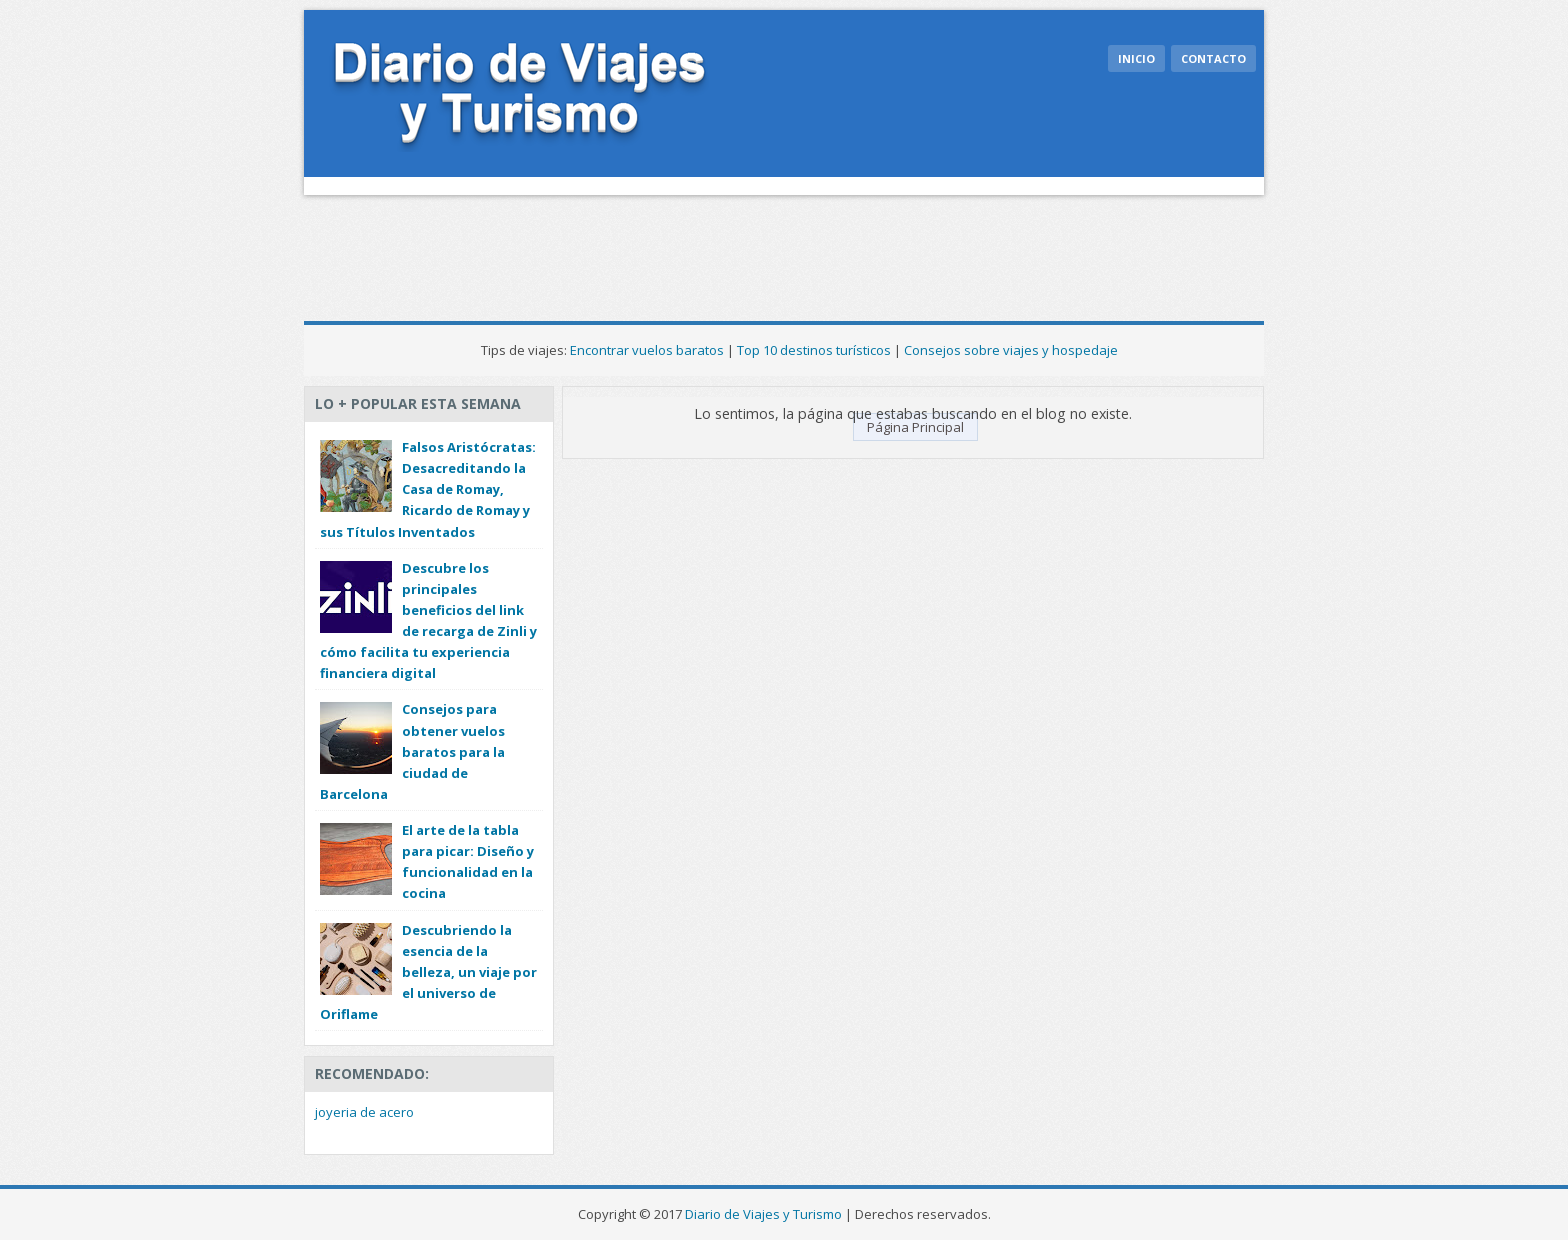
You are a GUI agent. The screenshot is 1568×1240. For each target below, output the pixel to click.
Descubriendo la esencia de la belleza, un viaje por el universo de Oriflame (428, 972)
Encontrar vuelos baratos (647, 350)
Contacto (1213, 58)
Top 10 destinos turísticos (814, 350)
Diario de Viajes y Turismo (763, 1214)
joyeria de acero (364, 1112)
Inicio (1136, 58)
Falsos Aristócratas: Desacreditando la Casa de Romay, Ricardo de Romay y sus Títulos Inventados (428, 489)
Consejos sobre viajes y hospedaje (1011, 350)
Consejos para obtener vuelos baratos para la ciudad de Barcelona (412, 751)
